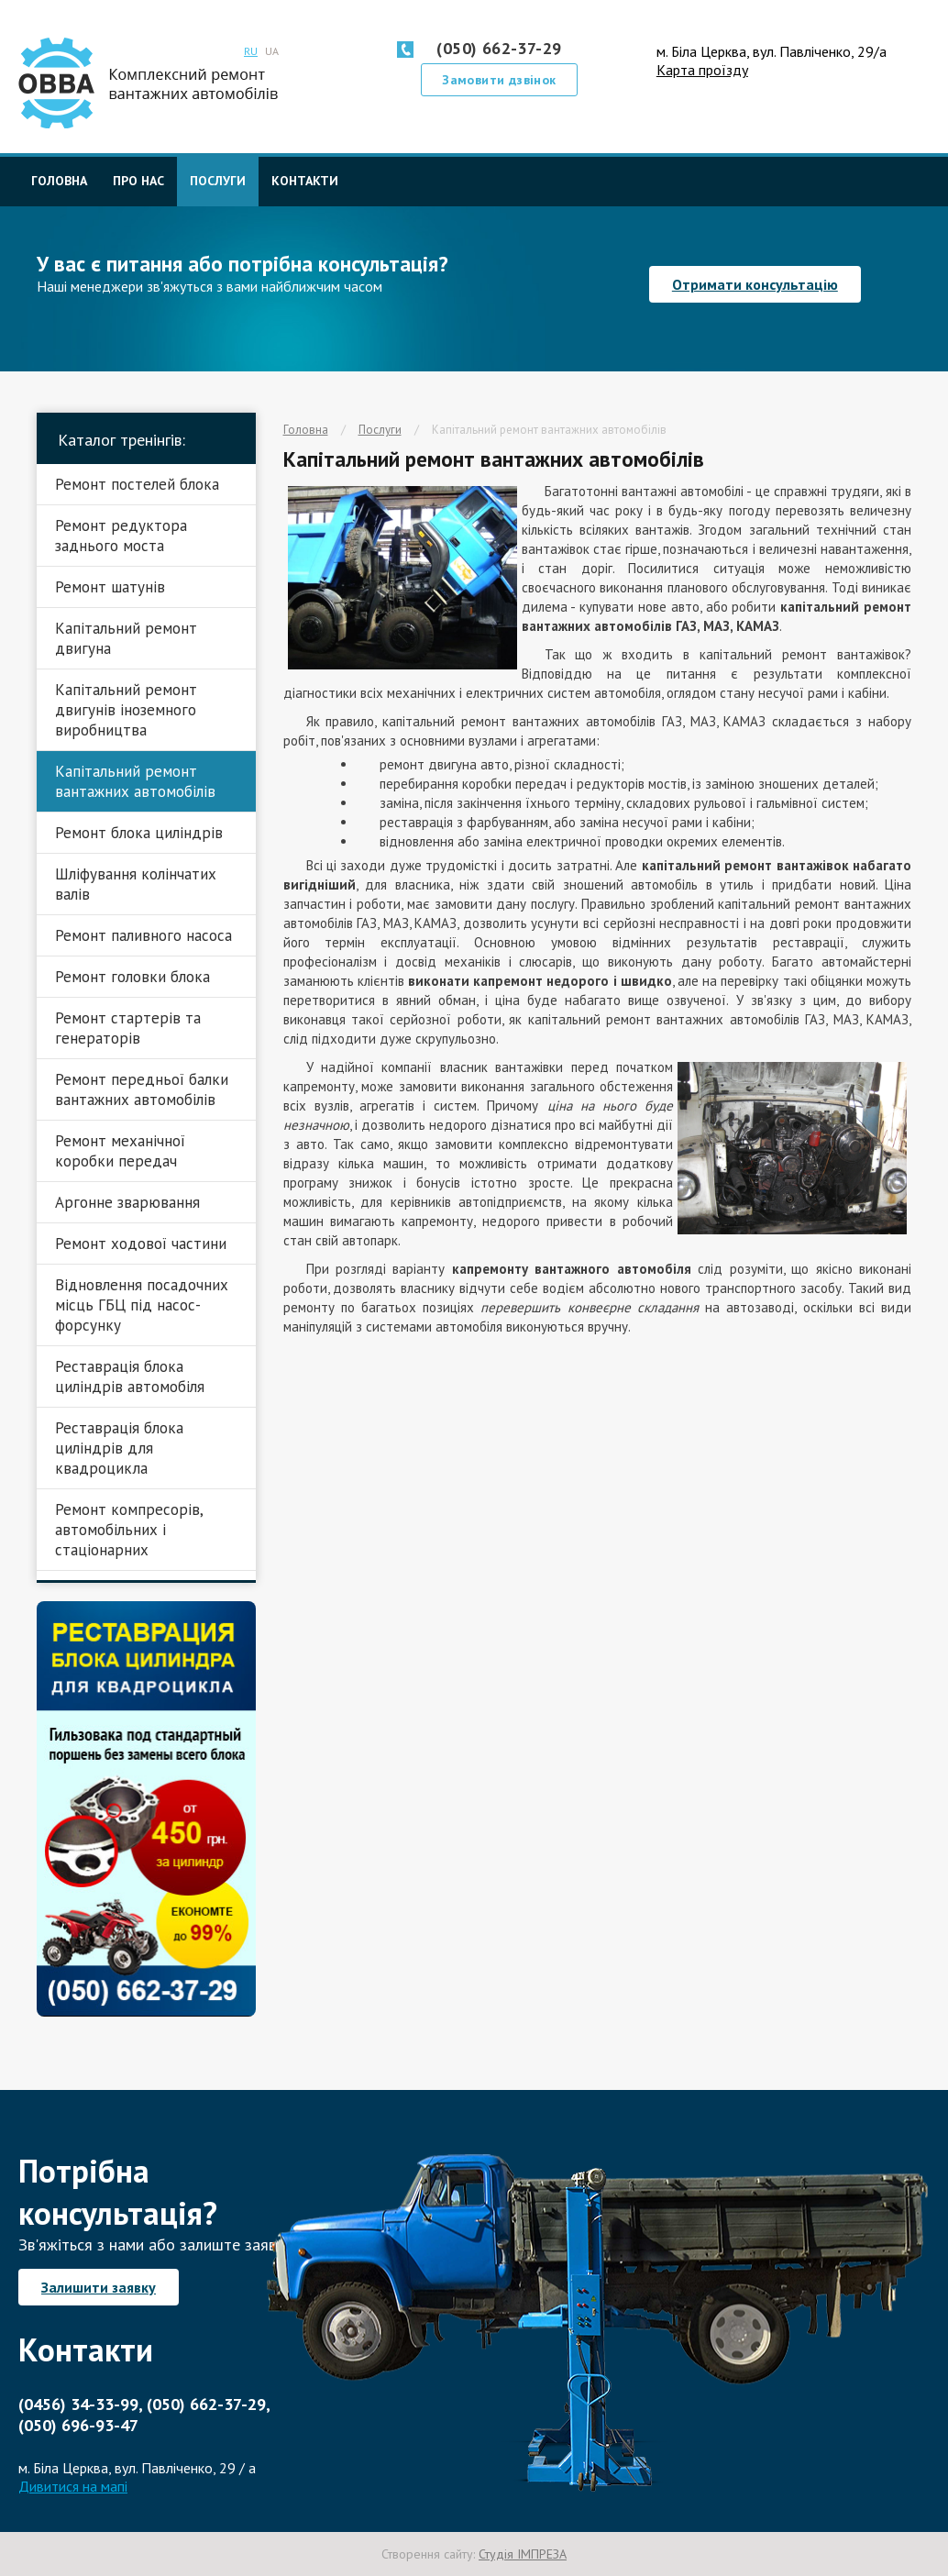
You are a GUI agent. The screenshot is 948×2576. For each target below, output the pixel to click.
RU (251, 51)
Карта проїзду (702, 70)
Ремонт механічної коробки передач (120, 1151)
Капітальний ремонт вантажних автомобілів (549, 429)
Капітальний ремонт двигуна (126, 638)
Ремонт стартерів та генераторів (128, 1028)
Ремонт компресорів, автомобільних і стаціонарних (129, 1529)
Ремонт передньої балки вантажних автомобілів (141, 1089)
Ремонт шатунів (110, 587)
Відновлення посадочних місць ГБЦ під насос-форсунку (141, 1305)
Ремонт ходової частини (140, 1243)
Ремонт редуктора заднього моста (121, 535)
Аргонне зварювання (127, 1202)
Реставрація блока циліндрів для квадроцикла (119, 1448)
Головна (59, 180)
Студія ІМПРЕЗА (523, 2554)
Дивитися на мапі (72, 2486)
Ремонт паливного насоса (143, 935)
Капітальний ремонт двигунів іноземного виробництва (126, 710)
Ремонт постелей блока (137, 484)
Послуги (218, 180)
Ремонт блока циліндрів (139, 833)
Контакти (304, 180)
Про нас (138, 180)
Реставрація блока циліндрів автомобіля (129, 1376)
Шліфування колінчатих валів (135, 884)
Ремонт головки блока (132, 977)
